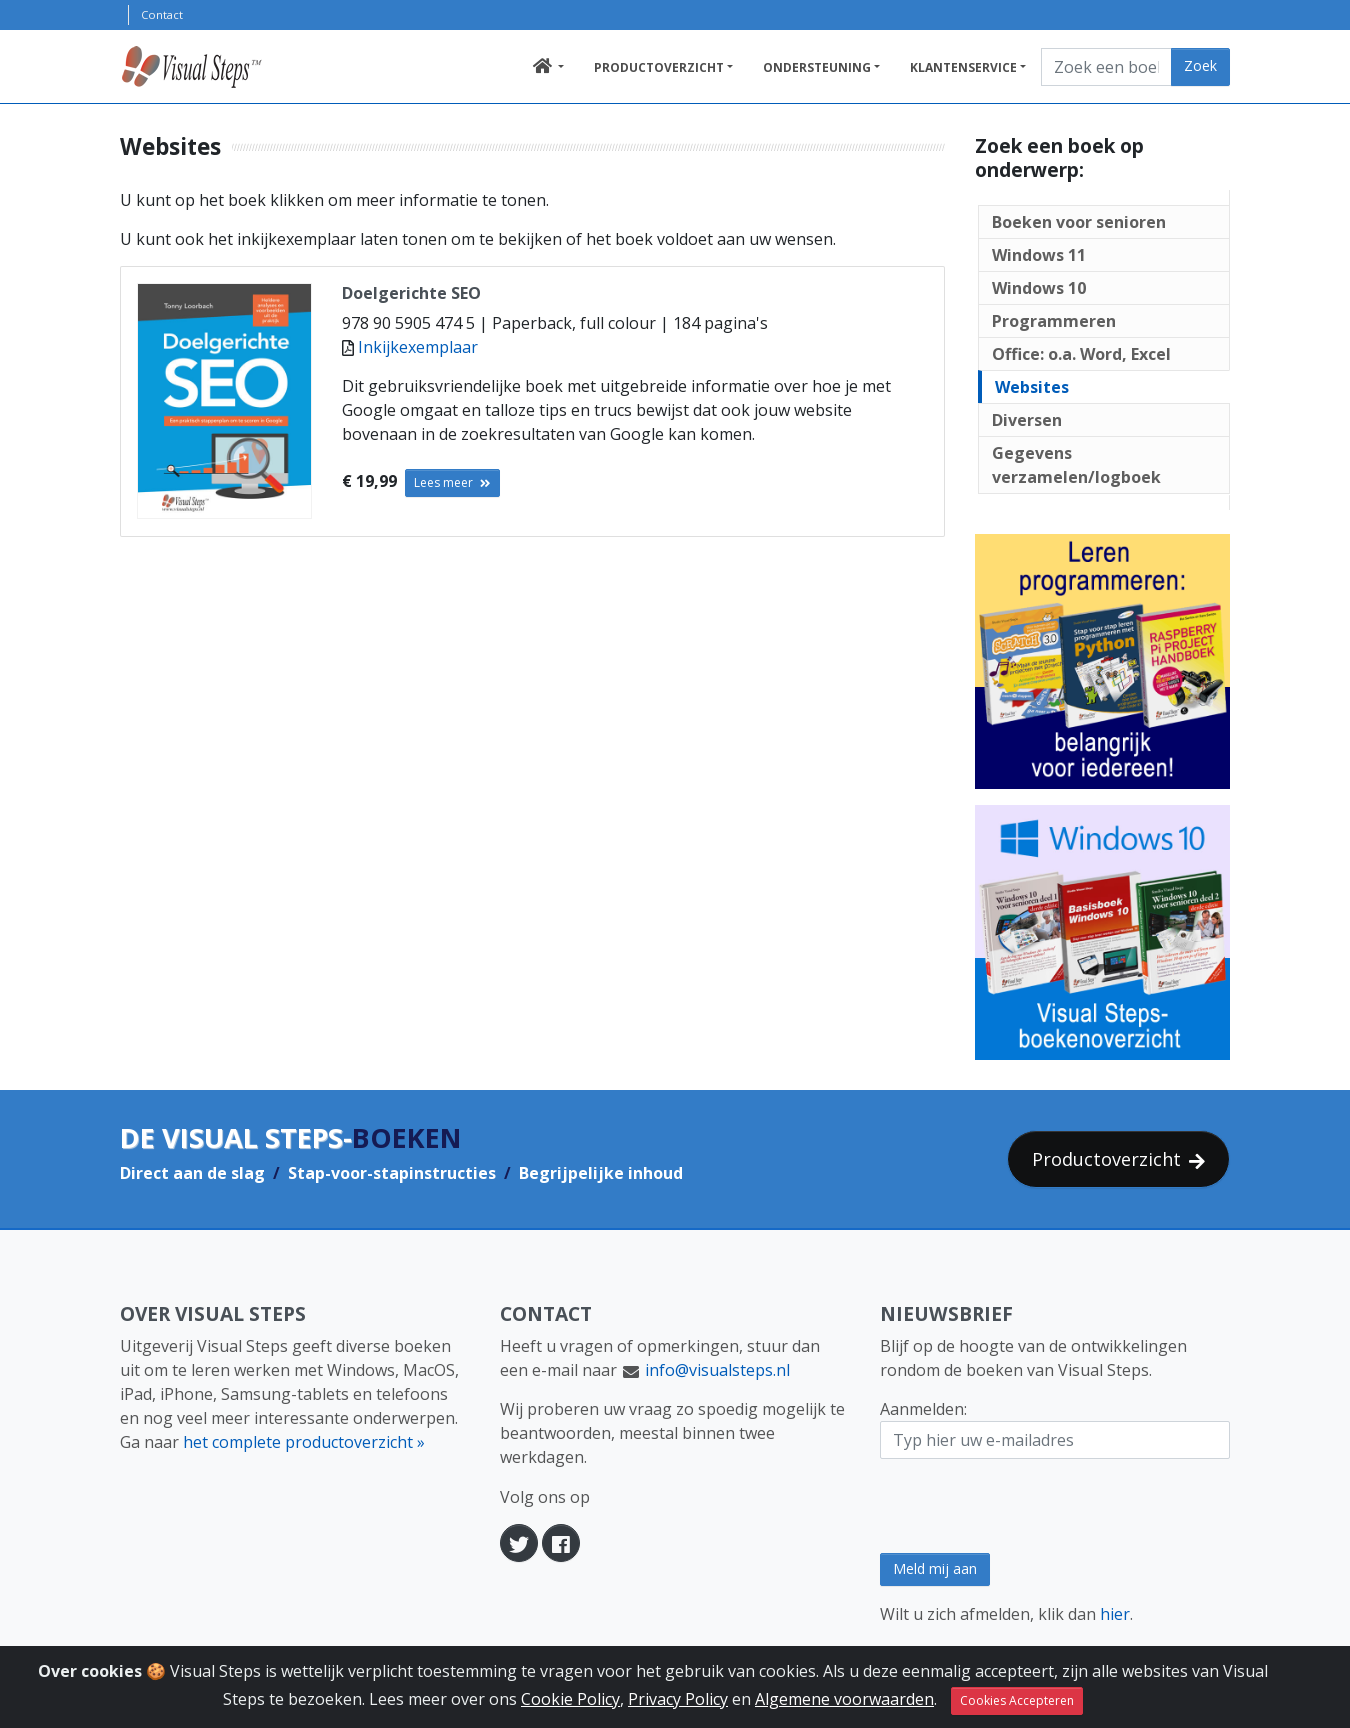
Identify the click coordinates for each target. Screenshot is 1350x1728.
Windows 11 (1039, 255)
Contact (162, 14)
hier (1115, 1614)
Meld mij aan (935, 1568)
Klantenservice (963, 67)
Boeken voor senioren (1079, 222)
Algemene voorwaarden (844, 1704)
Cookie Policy (570, 1704)
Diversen (1027, 420)
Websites (1032, 387)
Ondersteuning (817, 67)
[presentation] (1032, 1506)
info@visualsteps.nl (717, 1370)
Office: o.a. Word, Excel (1081, 354)
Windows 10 (1039, 288)
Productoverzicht (659, 67)
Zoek (1200, 65)
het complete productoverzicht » (304, 1442)
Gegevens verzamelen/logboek (1076, 465)
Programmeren (1054, 321)
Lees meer (452, 482)
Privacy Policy (678, 1704)
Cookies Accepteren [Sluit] (1017, 1705)
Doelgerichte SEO (411, 293)
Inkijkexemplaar (418, 347)
